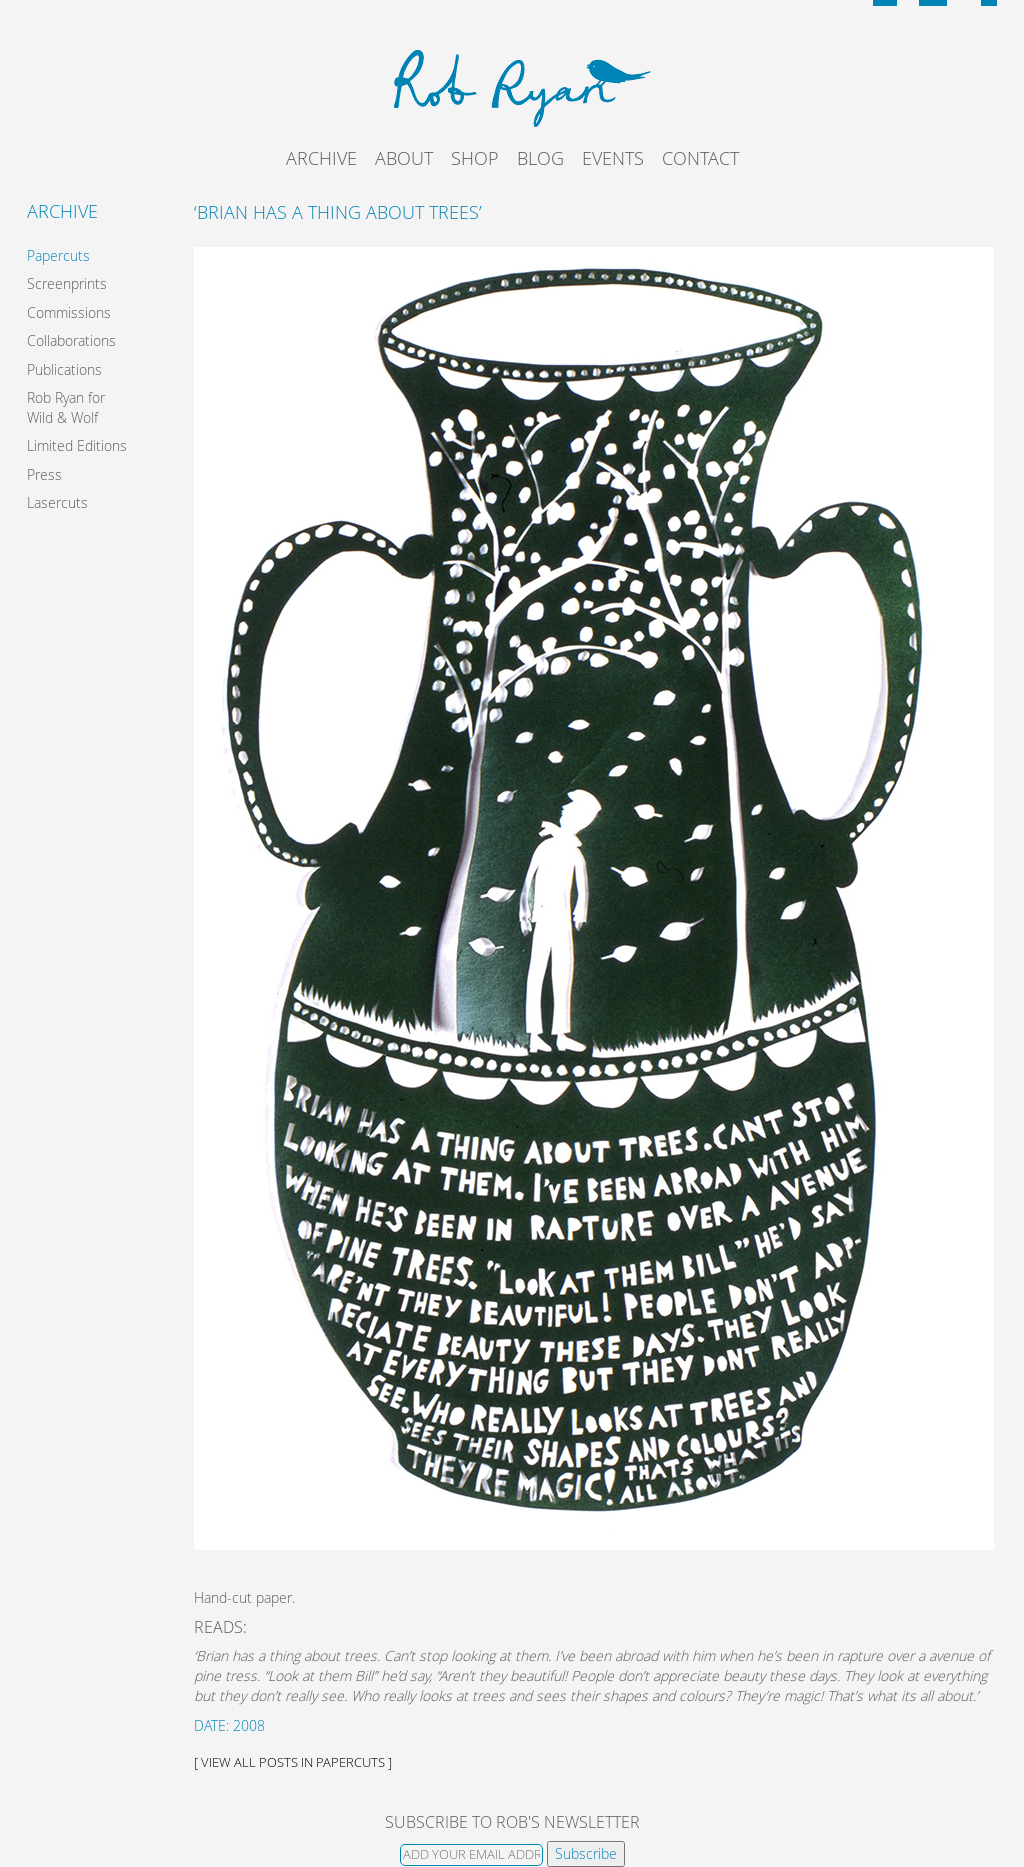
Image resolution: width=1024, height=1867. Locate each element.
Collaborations (71, 340)
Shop (475, 158)
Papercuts (58, 255)
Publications (64, 369)
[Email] (471, 1855)
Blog (540, 158)
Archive (321, 158)
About (404, 158)
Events (613, 158)
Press (44, 474)
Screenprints (67, 283)
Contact (700, 158)
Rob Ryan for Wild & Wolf (66, 407)
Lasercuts (57, 502)
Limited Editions (77, 445)
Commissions (69, 312)
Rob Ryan (512, 85)
